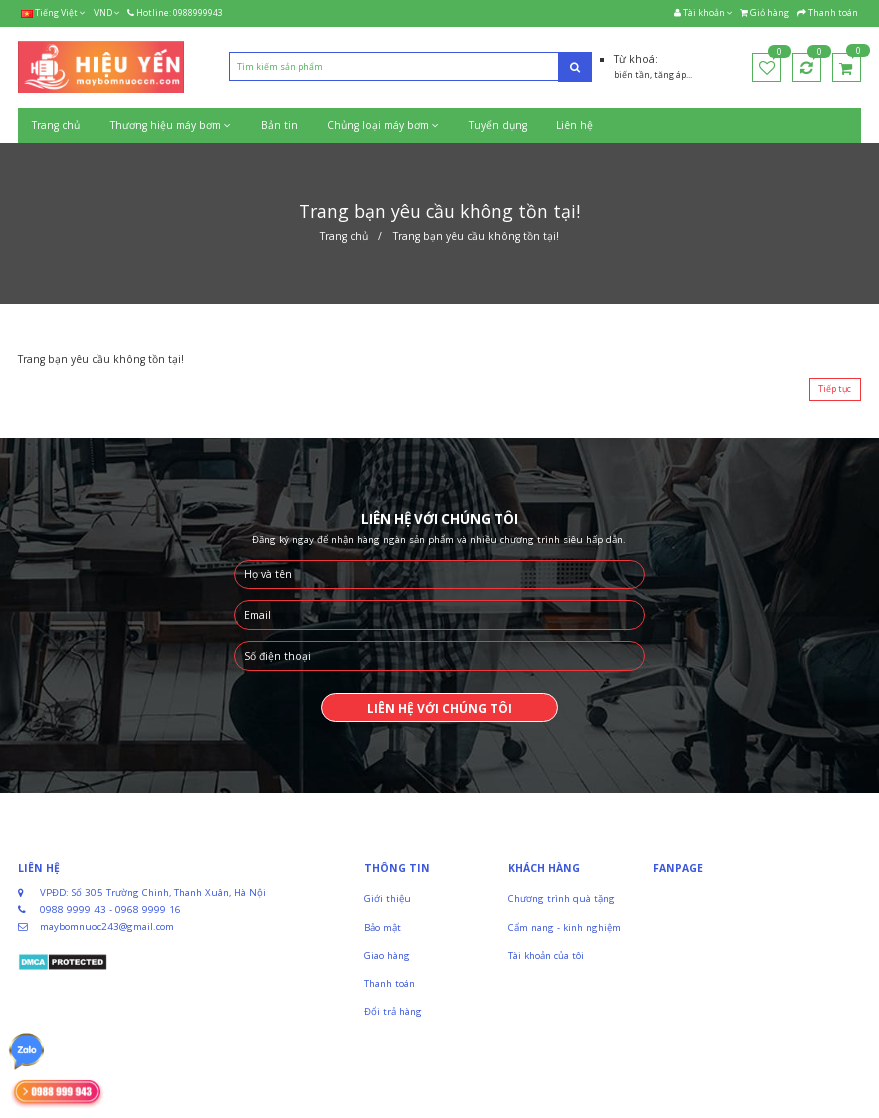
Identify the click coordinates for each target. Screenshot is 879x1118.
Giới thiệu (387, 898)
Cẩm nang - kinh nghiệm (564, 927)
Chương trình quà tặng (561, 898)
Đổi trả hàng (393, 1011)
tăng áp (670, 75)
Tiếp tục (834, 389)
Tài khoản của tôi (546, 955)
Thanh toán (389, 983)
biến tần (632, 75)
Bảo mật (382, 927)
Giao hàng (387, 955)
